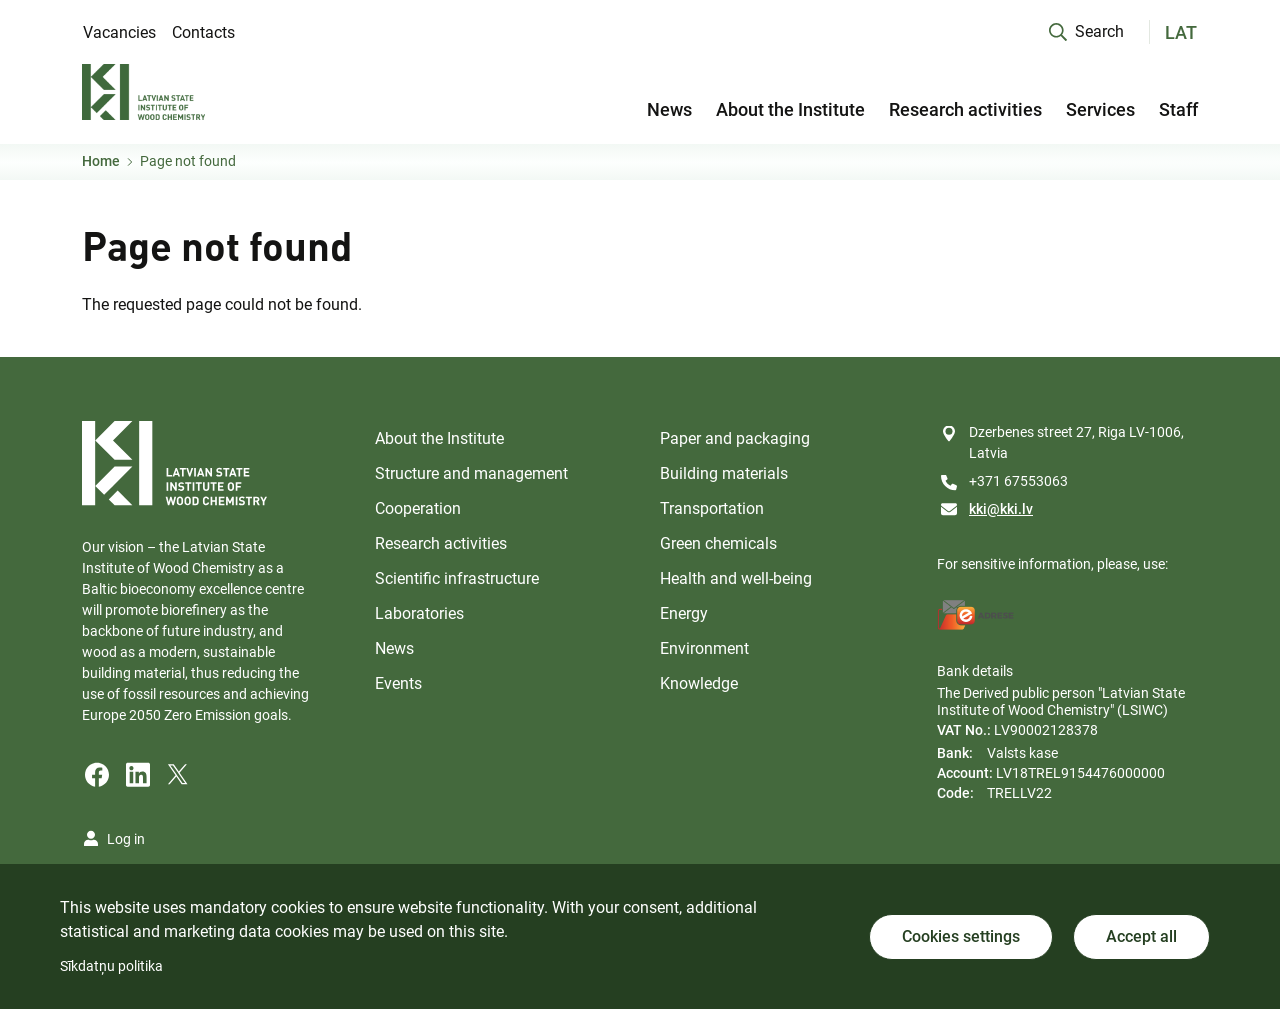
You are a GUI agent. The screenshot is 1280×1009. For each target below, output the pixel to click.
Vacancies (119, 32)
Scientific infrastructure (457, 578)
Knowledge (699, 683)
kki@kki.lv (1001, 509)
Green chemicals (718, 543)
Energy (684, 613)
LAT (1181, 32)
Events (398, 683)
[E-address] (976, 615)
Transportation (712, 508)
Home (101, 161)
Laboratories (419, 613)
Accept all (1141, 936)
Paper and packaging (735, 438)
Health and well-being (736, 578)
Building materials (724, 473)
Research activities (965, 109)
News (669, 109)
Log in (126, 839)
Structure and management (471, 473)
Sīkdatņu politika (111, 966)
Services (1100, 109)
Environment (704, 648)
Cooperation (418, 508)
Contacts (203, 32)
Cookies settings (961, 936)
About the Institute (790, 109)
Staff (1178, 109)
